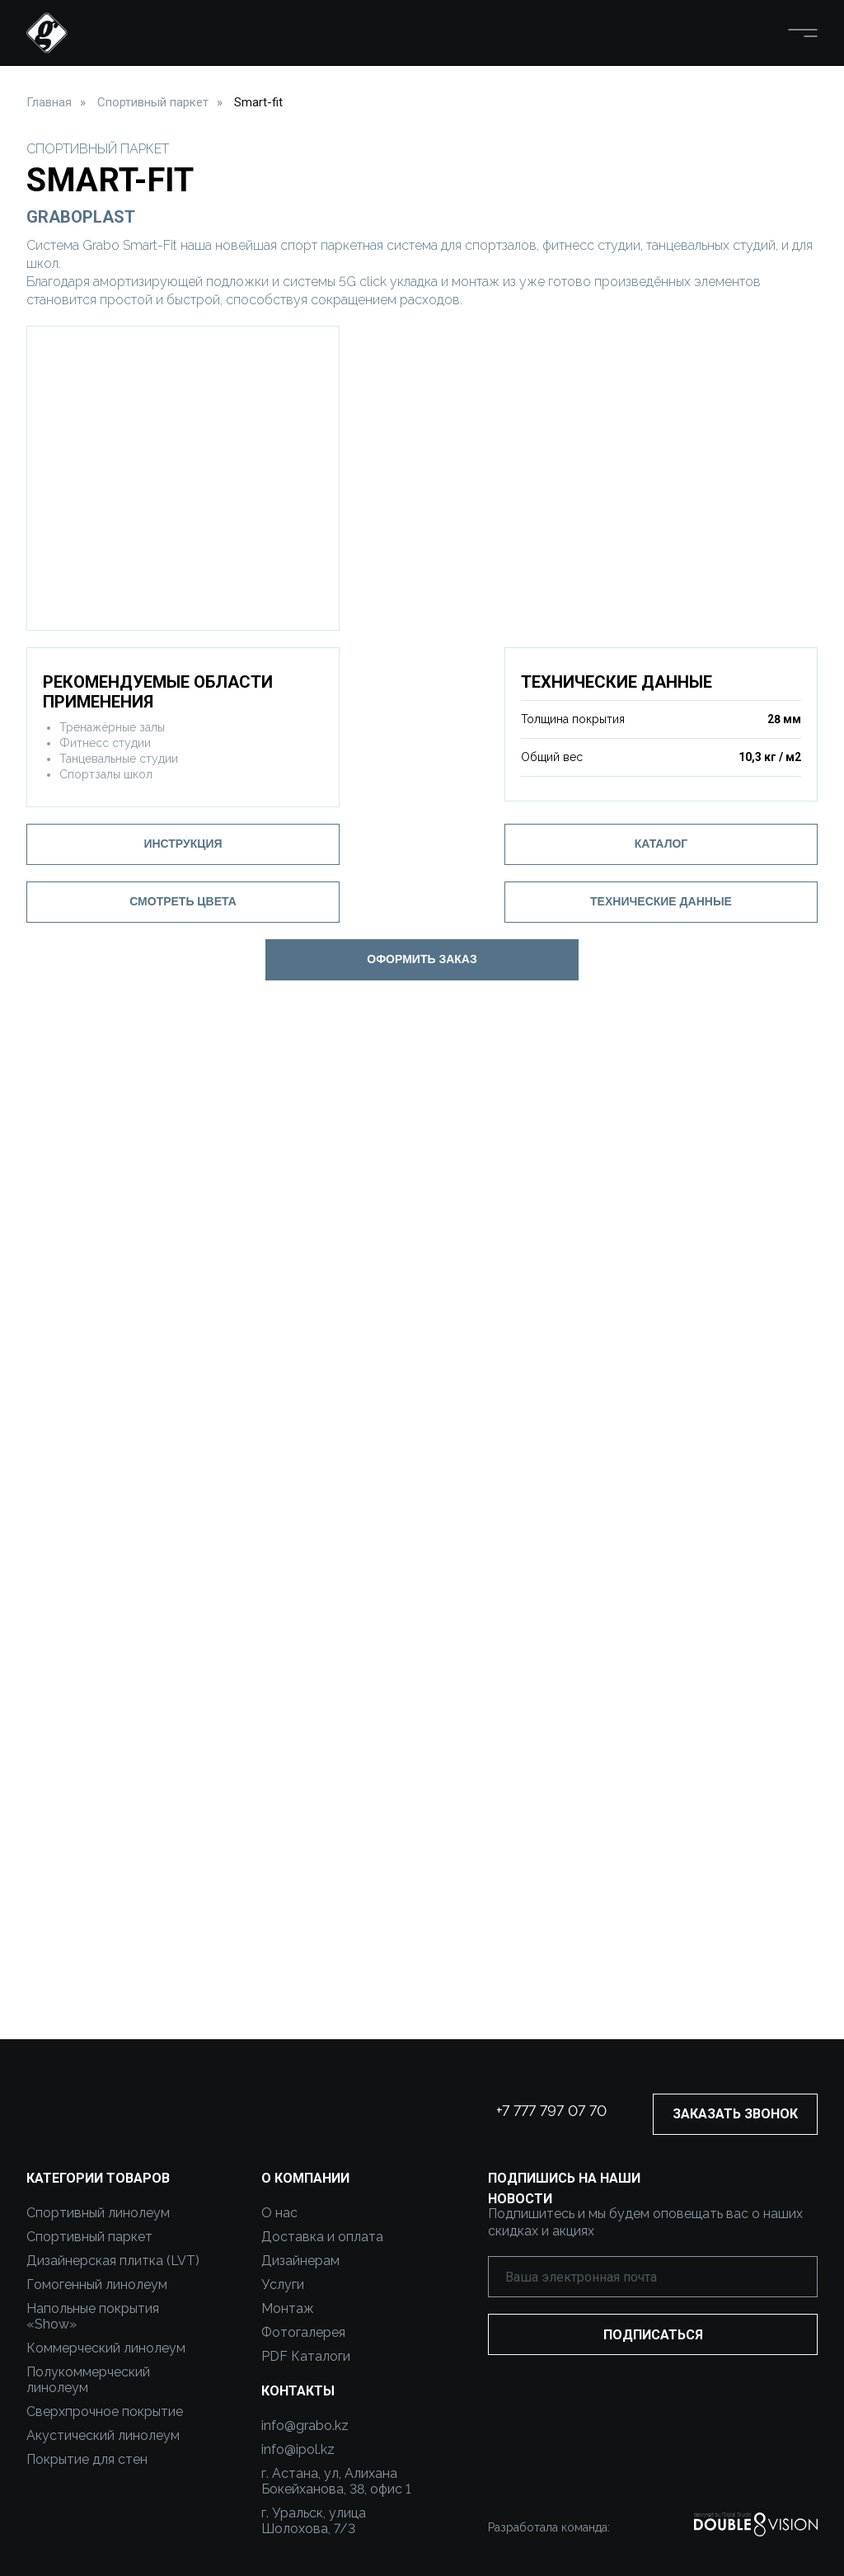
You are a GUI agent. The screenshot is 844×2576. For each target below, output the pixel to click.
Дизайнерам (300, 2260)
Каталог (661, 843)
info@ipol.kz (298, 2449)
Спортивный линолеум (98, 2213)
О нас (279, 2213)
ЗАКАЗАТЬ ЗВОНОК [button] (735, 2114)
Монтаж (287, 2308)
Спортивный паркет (153, 102)
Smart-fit (258, 102)
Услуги (282, 2284)
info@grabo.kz (305, 2425)
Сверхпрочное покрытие (104, 2411)
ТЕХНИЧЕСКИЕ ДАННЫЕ (661, 901)
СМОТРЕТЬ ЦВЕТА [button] (183, 901)
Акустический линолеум (103, 2435)
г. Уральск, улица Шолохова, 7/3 (313, 2520)
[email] (653, 2276)
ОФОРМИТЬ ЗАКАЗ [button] (421, 959)
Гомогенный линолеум (96, 2284)
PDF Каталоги (305, 2356)
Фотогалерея (303, 2332)
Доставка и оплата (322, 2237)
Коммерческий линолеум (105, 2348)
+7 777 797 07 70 (551, 2110)
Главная (49, 102)
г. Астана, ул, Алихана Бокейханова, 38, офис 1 (336, 2481)
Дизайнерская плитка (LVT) (112, 2260)
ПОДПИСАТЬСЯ (653, 2335)
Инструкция (182, 843)
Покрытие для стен (87, 2459)
